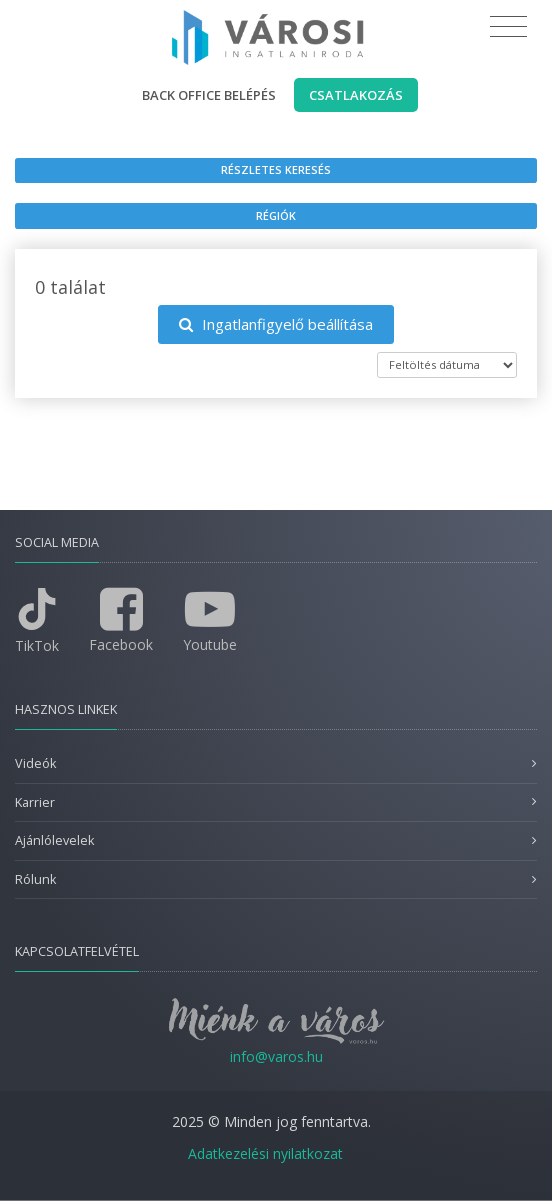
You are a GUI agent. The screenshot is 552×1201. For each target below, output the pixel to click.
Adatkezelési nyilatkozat (265, 1153)
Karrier (35, 802)
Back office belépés (209, 95)
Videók (35, 763)
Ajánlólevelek (54, 840)
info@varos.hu (276, 1056)
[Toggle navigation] (508, 27)
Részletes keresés (276, 169)
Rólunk (35, 879)
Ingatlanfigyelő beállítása (276, 324)
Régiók (276, 215)
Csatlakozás (356, 95)
